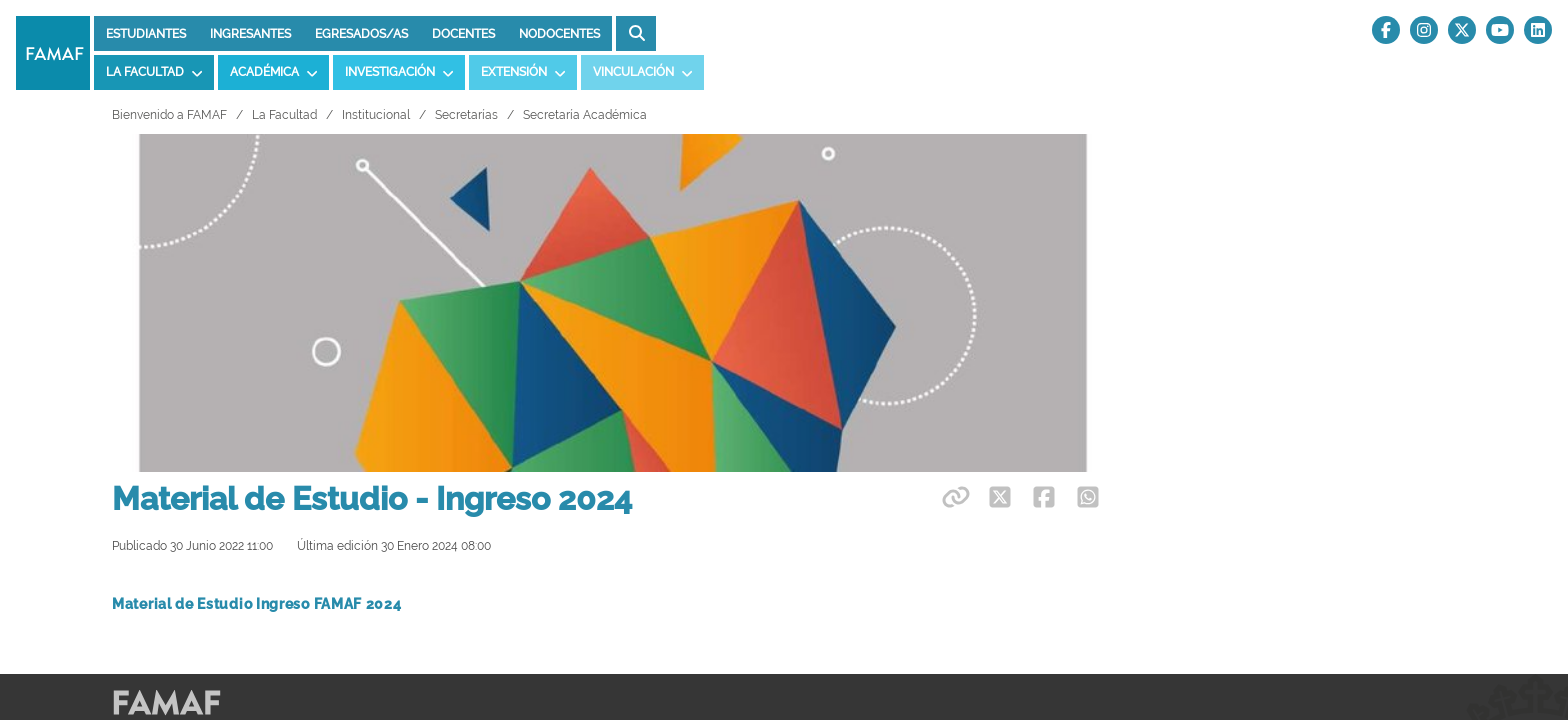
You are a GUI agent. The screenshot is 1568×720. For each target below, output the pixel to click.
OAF (126, 433)
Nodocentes (559, 34)
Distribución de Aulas (679, 470)
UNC (626, 508)
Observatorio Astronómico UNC (215, 546)
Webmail (1075, 433)
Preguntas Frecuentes (681, 433)
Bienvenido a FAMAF (169, 115)
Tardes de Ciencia (1104, 508)
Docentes (463, 34)
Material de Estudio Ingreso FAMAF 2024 (257, 266)
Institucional (376, 115)
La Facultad (284, 115)
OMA (128, 470)
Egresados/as (361, 34)
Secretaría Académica (585, 115)
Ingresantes (250, 34)
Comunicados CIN (1105, 546)
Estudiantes (146, 34)
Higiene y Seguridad (676, 546)
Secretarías (466, 115)
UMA (128, 508)
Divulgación (1084, 470)
